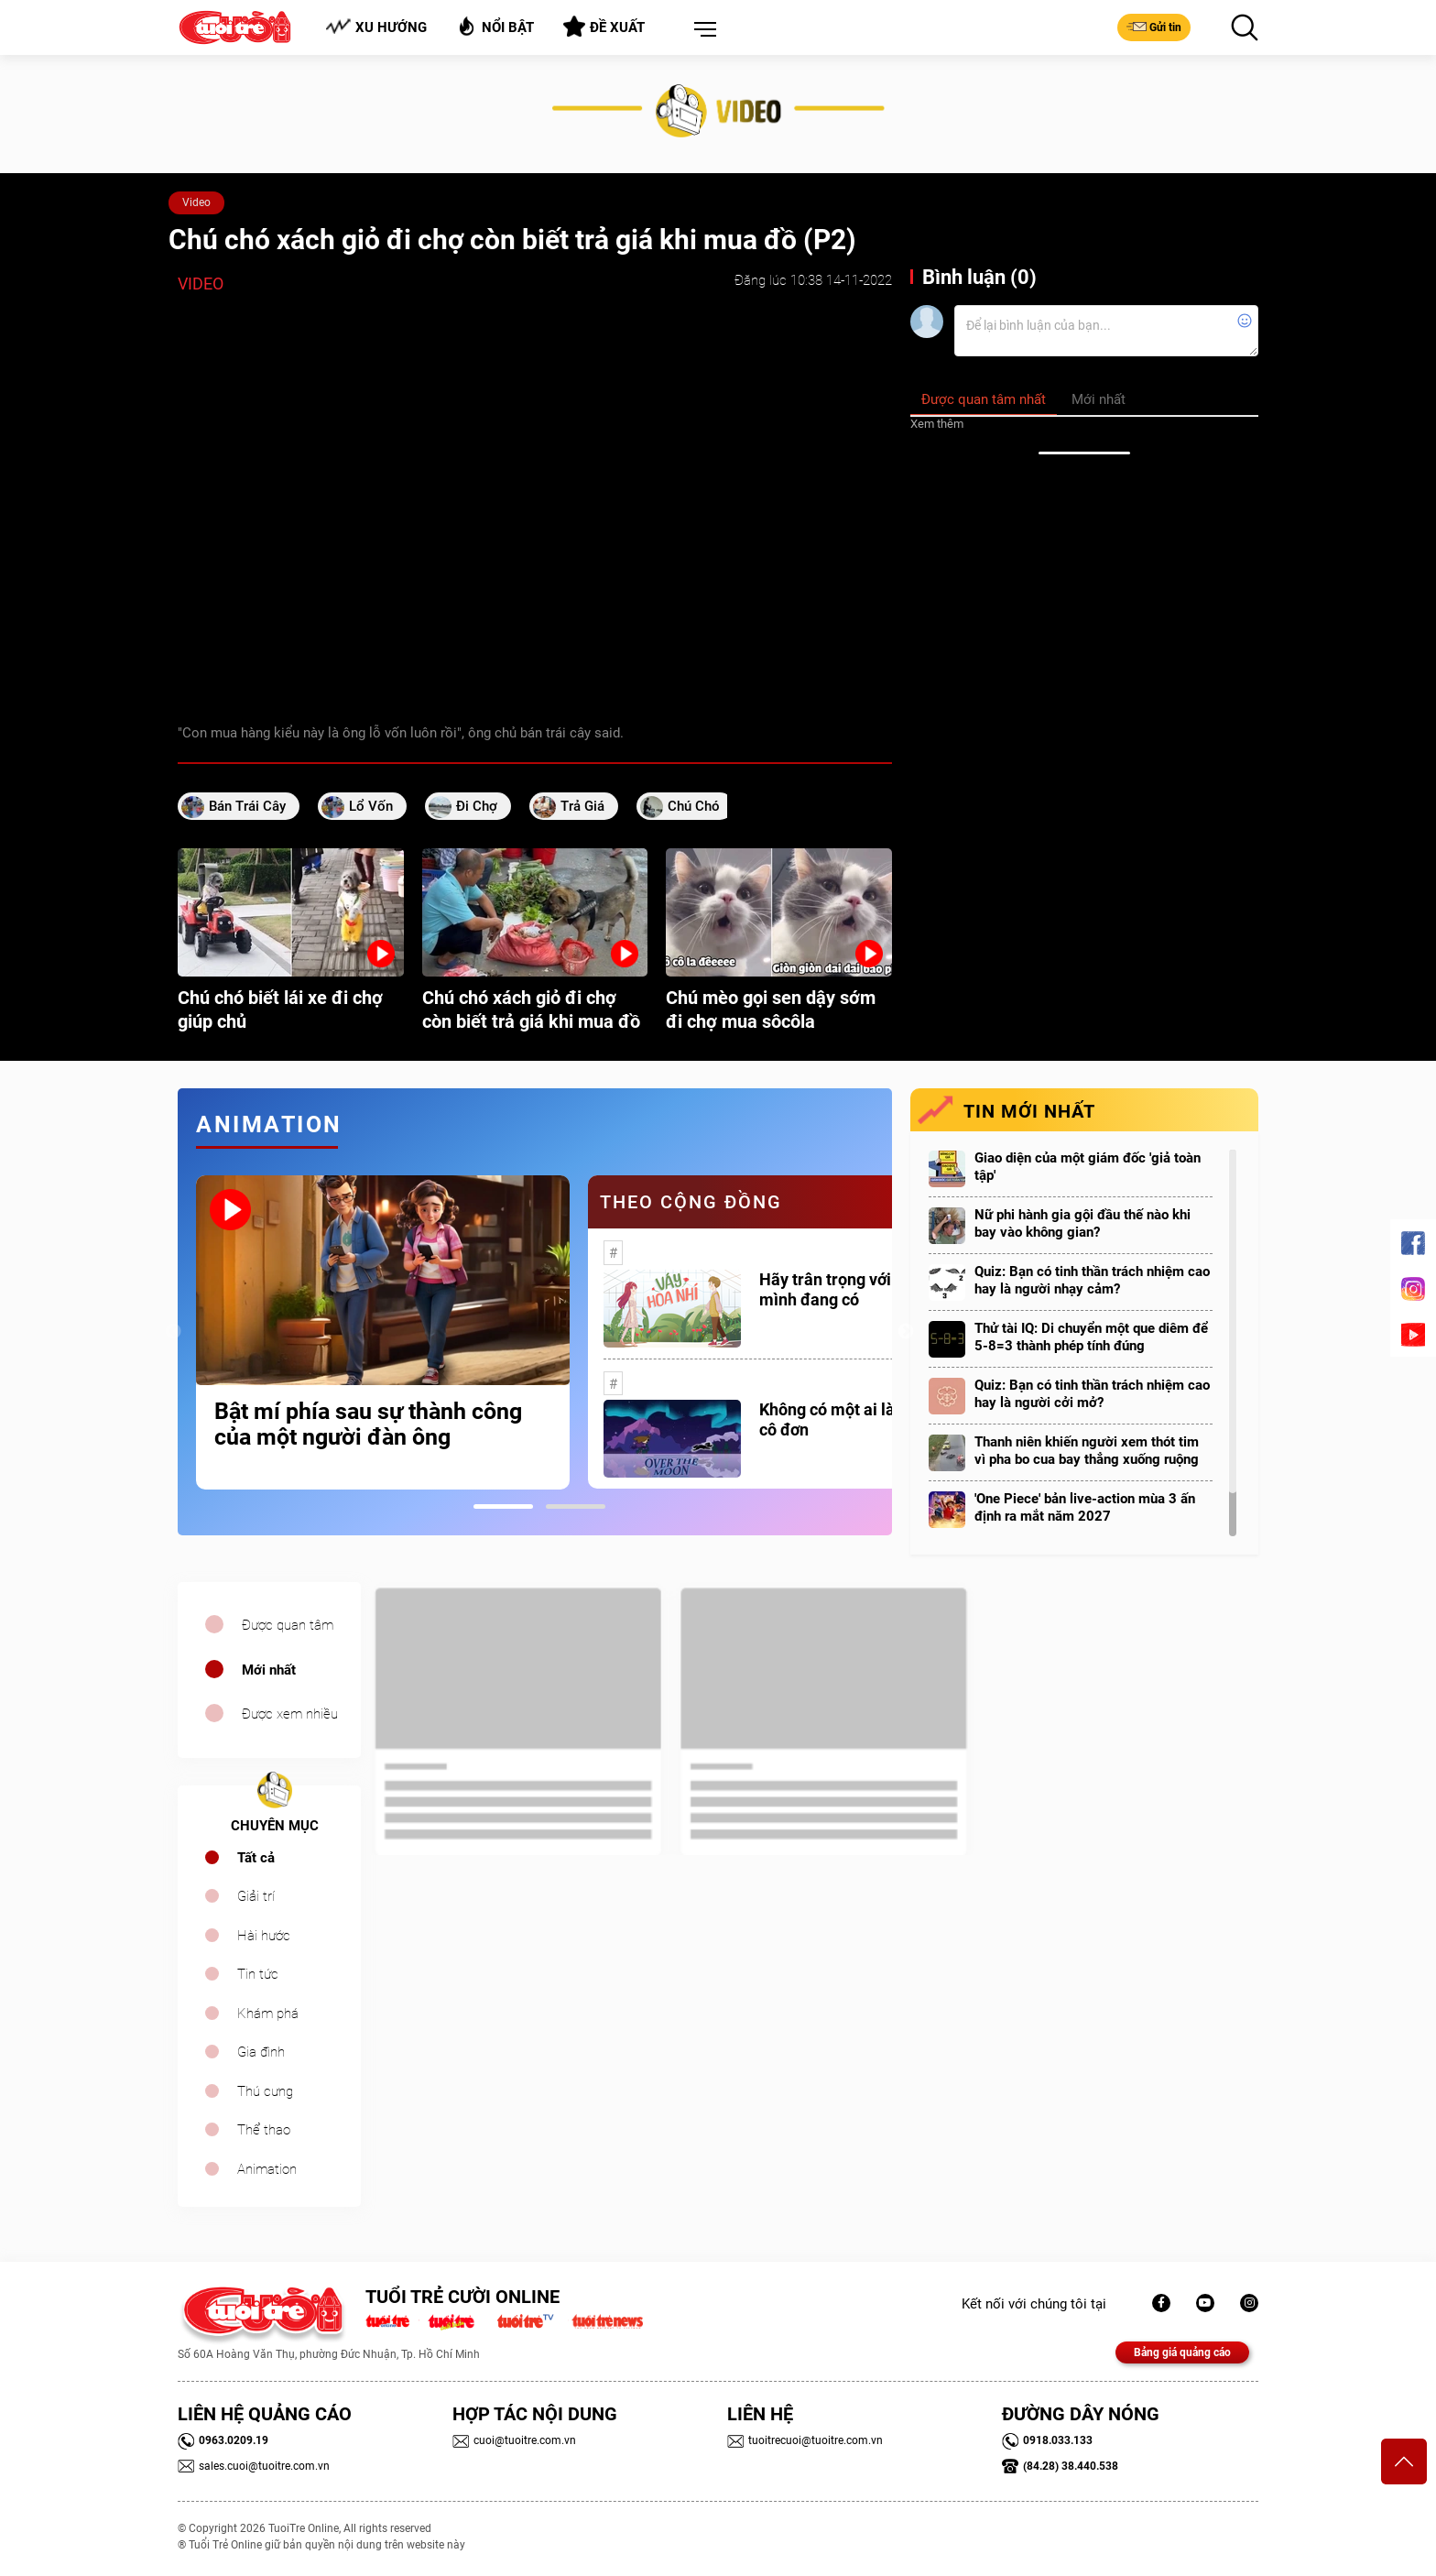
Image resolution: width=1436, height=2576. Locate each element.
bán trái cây (247, 806)
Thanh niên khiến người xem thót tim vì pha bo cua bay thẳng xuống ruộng (1086, 1451)
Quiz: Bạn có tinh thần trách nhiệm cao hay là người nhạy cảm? (1092, 1280)
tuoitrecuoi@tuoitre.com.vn (805, 2440)
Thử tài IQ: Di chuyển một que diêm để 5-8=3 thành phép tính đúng (1091, 1337)
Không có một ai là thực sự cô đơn (856, 1419)
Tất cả (256, 1858)
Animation (267, 2169)
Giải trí (256, 1896)
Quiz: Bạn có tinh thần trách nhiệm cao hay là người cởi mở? (1092, 1394)
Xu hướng (376, 27)
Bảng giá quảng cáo (1182, 2352)
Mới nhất (269, 1670)
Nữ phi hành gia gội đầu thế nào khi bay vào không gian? (1082, 1223)
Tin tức (257, 1974)
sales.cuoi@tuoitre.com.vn (254, 2466)
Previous (173, 1332)
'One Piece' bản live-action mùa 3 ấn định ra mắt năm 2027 (1084, 1507)
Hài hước (263, 1935)
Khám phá (268, 2013)
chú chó (694, 806)
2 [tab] (575, 1506)
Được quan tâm (287, 1625)
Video (196, 202)
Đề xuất (604, 27)
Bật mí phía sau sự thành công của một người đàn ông (368, 1424)
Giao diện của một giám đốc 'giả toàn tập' (1087, 1167)
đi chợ (476, 806)
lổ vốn (371, 806)
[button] (701, 30)
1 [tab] (503, 1506)
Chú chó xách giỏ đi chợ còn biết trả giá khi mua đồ (531, 1009)
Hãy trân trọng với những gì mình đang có (859, 1289)
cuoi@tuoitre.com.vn (514, 2440)
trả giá (582, 806)
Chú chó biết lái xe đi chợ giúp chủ (280, 1009)
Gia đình (261, 2052)
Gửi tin (1153, 26)
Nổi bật (495, 26)
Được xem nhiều (290, 1714)
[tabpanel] (383, 1332)
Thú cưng (265, 2091)
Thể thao (263, 2130)
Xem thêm (936, 424)
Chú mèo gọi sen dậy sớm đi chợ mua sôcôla (771, 1009)
